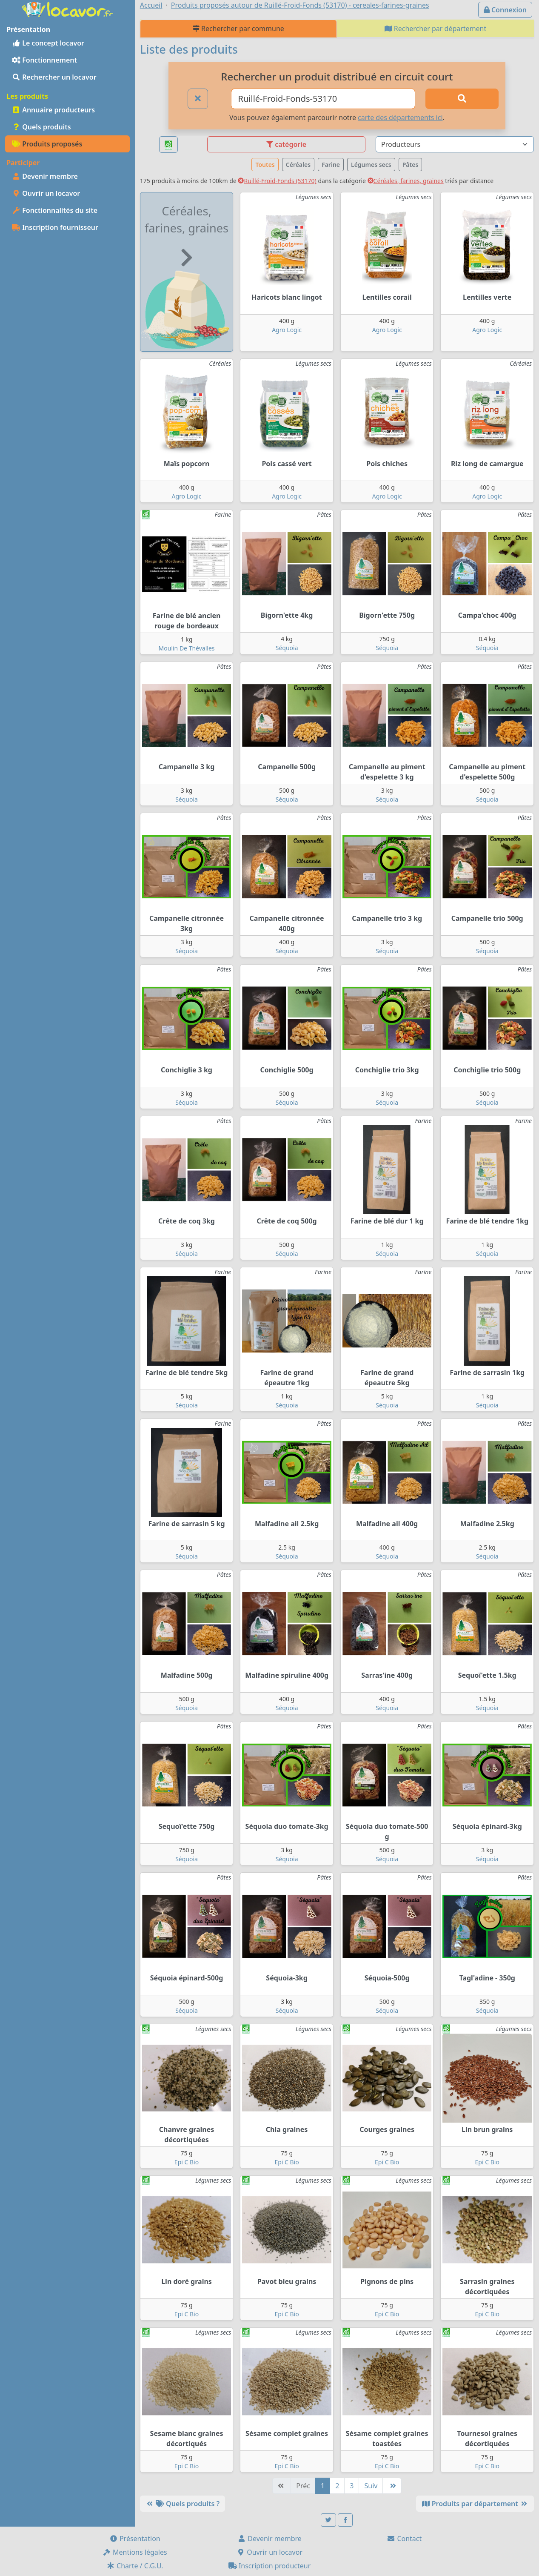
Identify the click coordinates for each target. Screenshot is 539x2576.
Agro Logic (287, 330)
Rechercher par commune (238, 28)
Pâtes (410, 164)
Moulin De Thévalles (187, 648)
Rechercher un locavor (54, 77)
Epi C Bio (186, 2162)
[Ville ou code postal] (323, 99)
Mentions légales (135, 2552)
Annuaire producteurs (53, 110)
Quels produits (41, 127)
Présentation (134, 2538)
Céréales (298, 164)
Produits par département (475, 2503)
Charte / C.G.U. (134, 2565)
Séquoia (287, 648)
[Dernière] (391, 2486)
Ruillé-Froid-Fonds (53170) (277, 181)
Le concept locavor (48, 43)
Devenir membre (45, 176)
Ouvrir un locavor (46, 193)
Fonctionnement (44, 60)
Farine (331, 164)
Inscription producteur (269, 2565)
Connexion (505, 9)
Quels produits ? (182, 2503)
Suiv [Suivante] (370, 2485)
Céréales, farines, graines (406, 181)
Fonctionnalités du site (54, 210)
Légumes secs (371, 164)
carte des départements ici (400, 117)
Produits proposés (47, 144)
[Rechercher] (462, 99)
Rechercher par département (436, 28)
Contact (404, 2538)
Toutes (264, 164)
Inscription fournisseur (55, 227)
